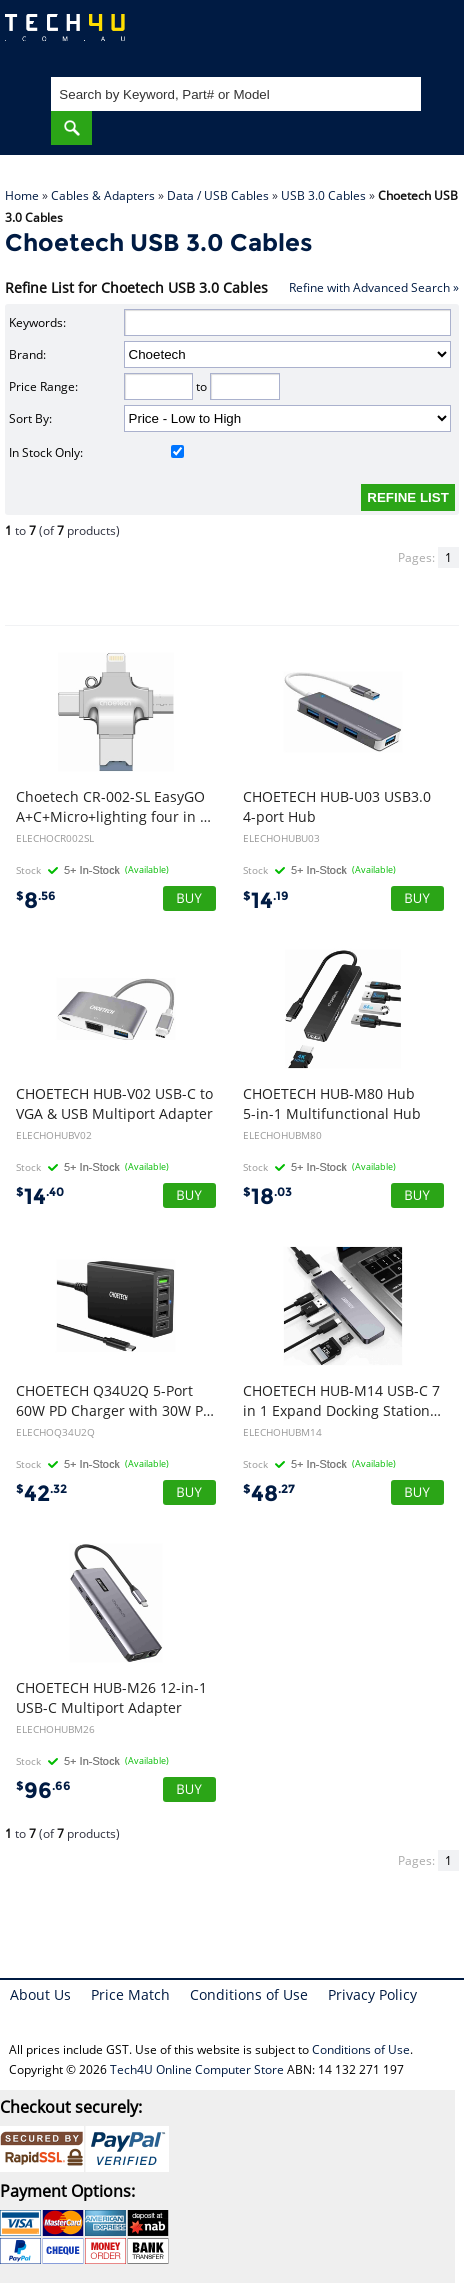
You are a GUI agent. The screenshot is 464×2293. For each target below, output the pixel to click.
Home (22, 195)
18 (267, 1196)
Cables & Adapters (103, 195)
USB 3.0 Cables (323, 195)
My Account (368, 35)
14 (266, 900)
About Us (40, 1994)
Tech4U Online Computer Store (197, 2069)
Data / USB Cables (218, 195)
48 (269, 1493)
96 (43, 1790)
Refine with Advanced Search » (374, 287)
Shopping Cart (429, 35)
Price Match (130, 1994)
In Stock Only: (96, 452)
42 (41, 1493)
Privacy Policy (372, 1994)
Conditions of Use (249, 1994)
